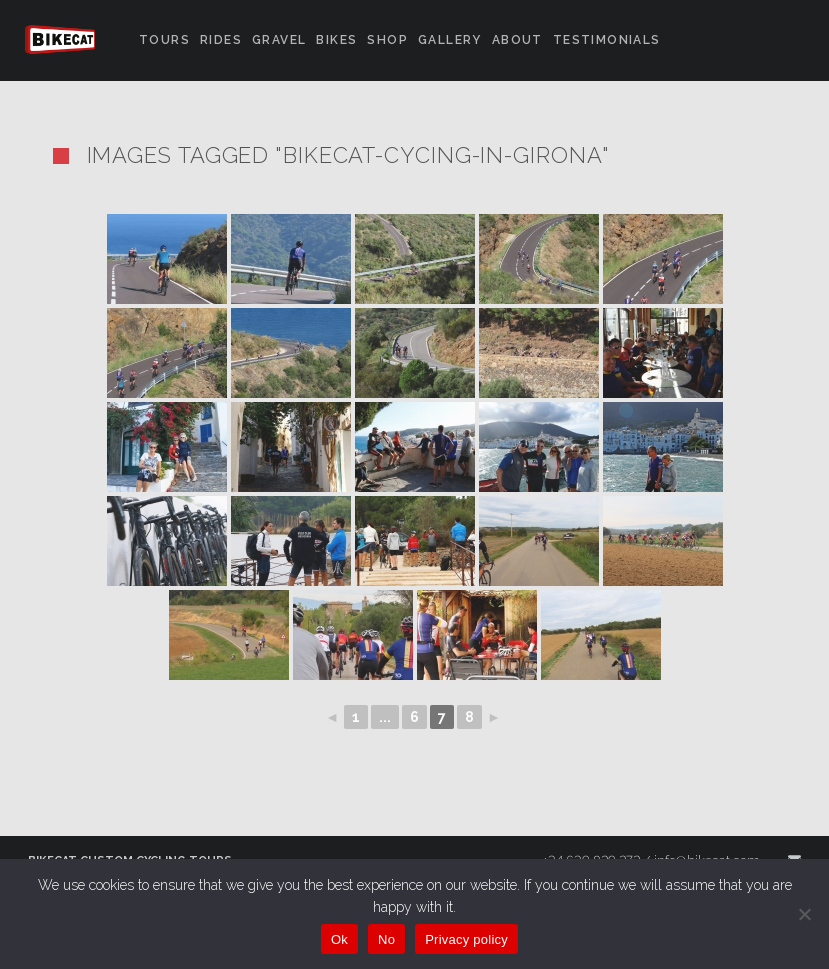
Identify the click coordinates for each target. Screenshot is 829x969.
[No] (804, 914)
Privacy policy (466, 939)
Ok (339, 939)
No (386, 939)
